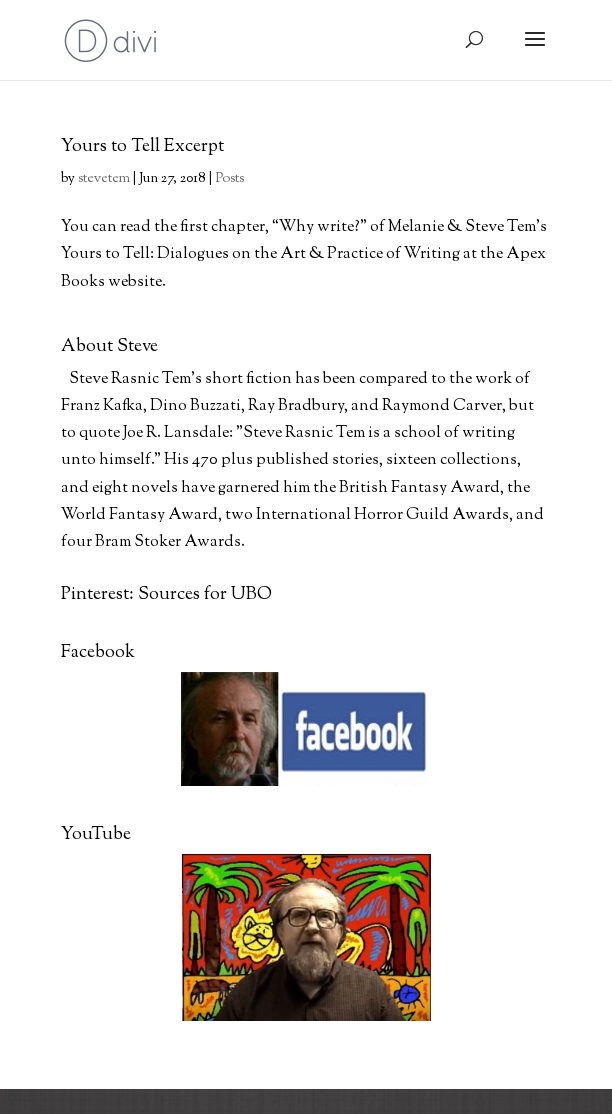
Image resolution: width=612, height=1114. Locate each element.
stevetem (104, 179)
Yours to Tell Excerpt (142, 147)
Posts (229, 179)
